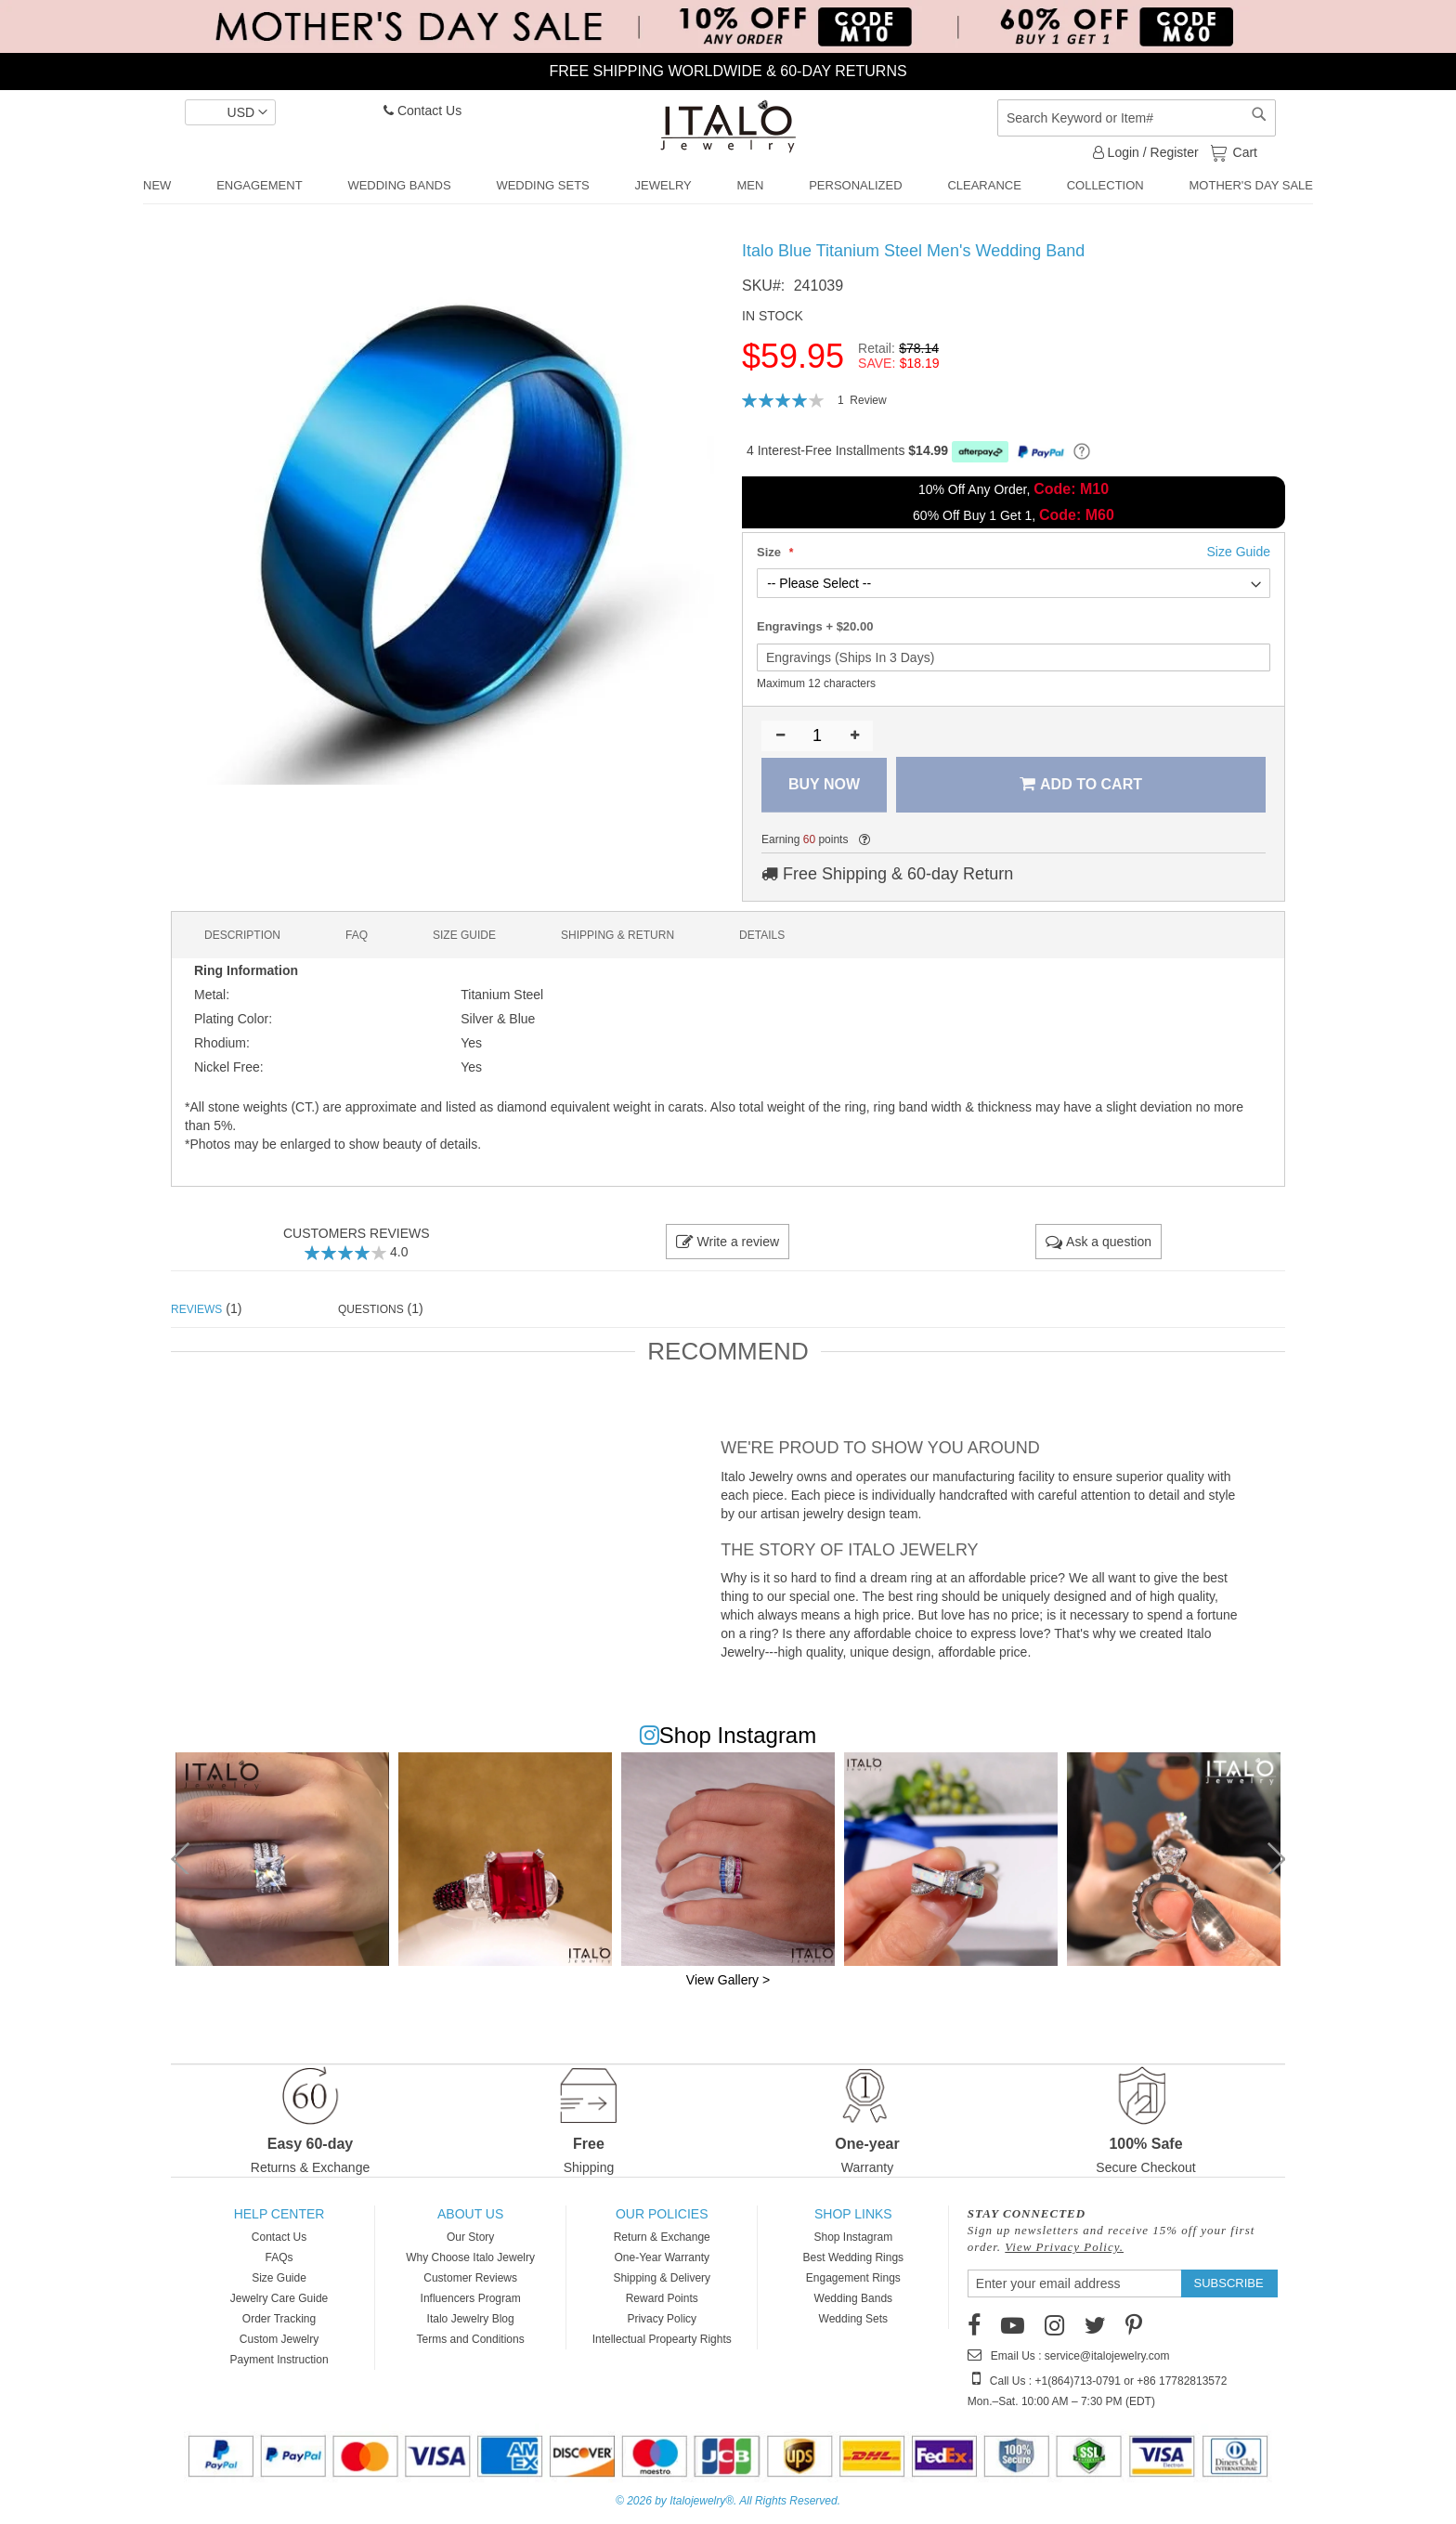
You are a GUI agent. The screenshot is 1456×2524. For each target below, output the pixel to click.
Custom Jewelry (279, 2339)
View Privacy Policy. (1064, 2247)
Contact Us (423, 110)
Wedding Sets (854, 2318)
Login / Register (1146, 152)
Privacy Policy (661, 2318)
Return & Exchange (662, 2237)
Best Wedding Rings (853, 2257)
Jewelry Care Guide (279, 2298)
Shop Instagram (852, 2237)
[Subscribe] (1229, 2283)
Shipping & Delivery (661, 2277)
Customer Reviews (470, 2277)
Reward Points (662, 2298)
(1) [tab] (206, 1308)
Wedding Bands (853, 2298)
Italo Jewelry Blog (470, 2318)
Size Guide (279, 2277)
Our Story (470, 2237)
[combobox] (1136, 118)
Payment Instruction (279, 2359)
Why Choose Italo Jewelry (470, 2257)
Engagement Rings (853, 2277)
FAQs (279, 2257)
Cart (1243, 151)
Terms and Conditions (471, 2339)
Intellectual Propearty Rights (662, 2339)
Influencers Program (471, 2298)
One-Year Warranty (661, 2257)
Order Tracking (279, 2318)
